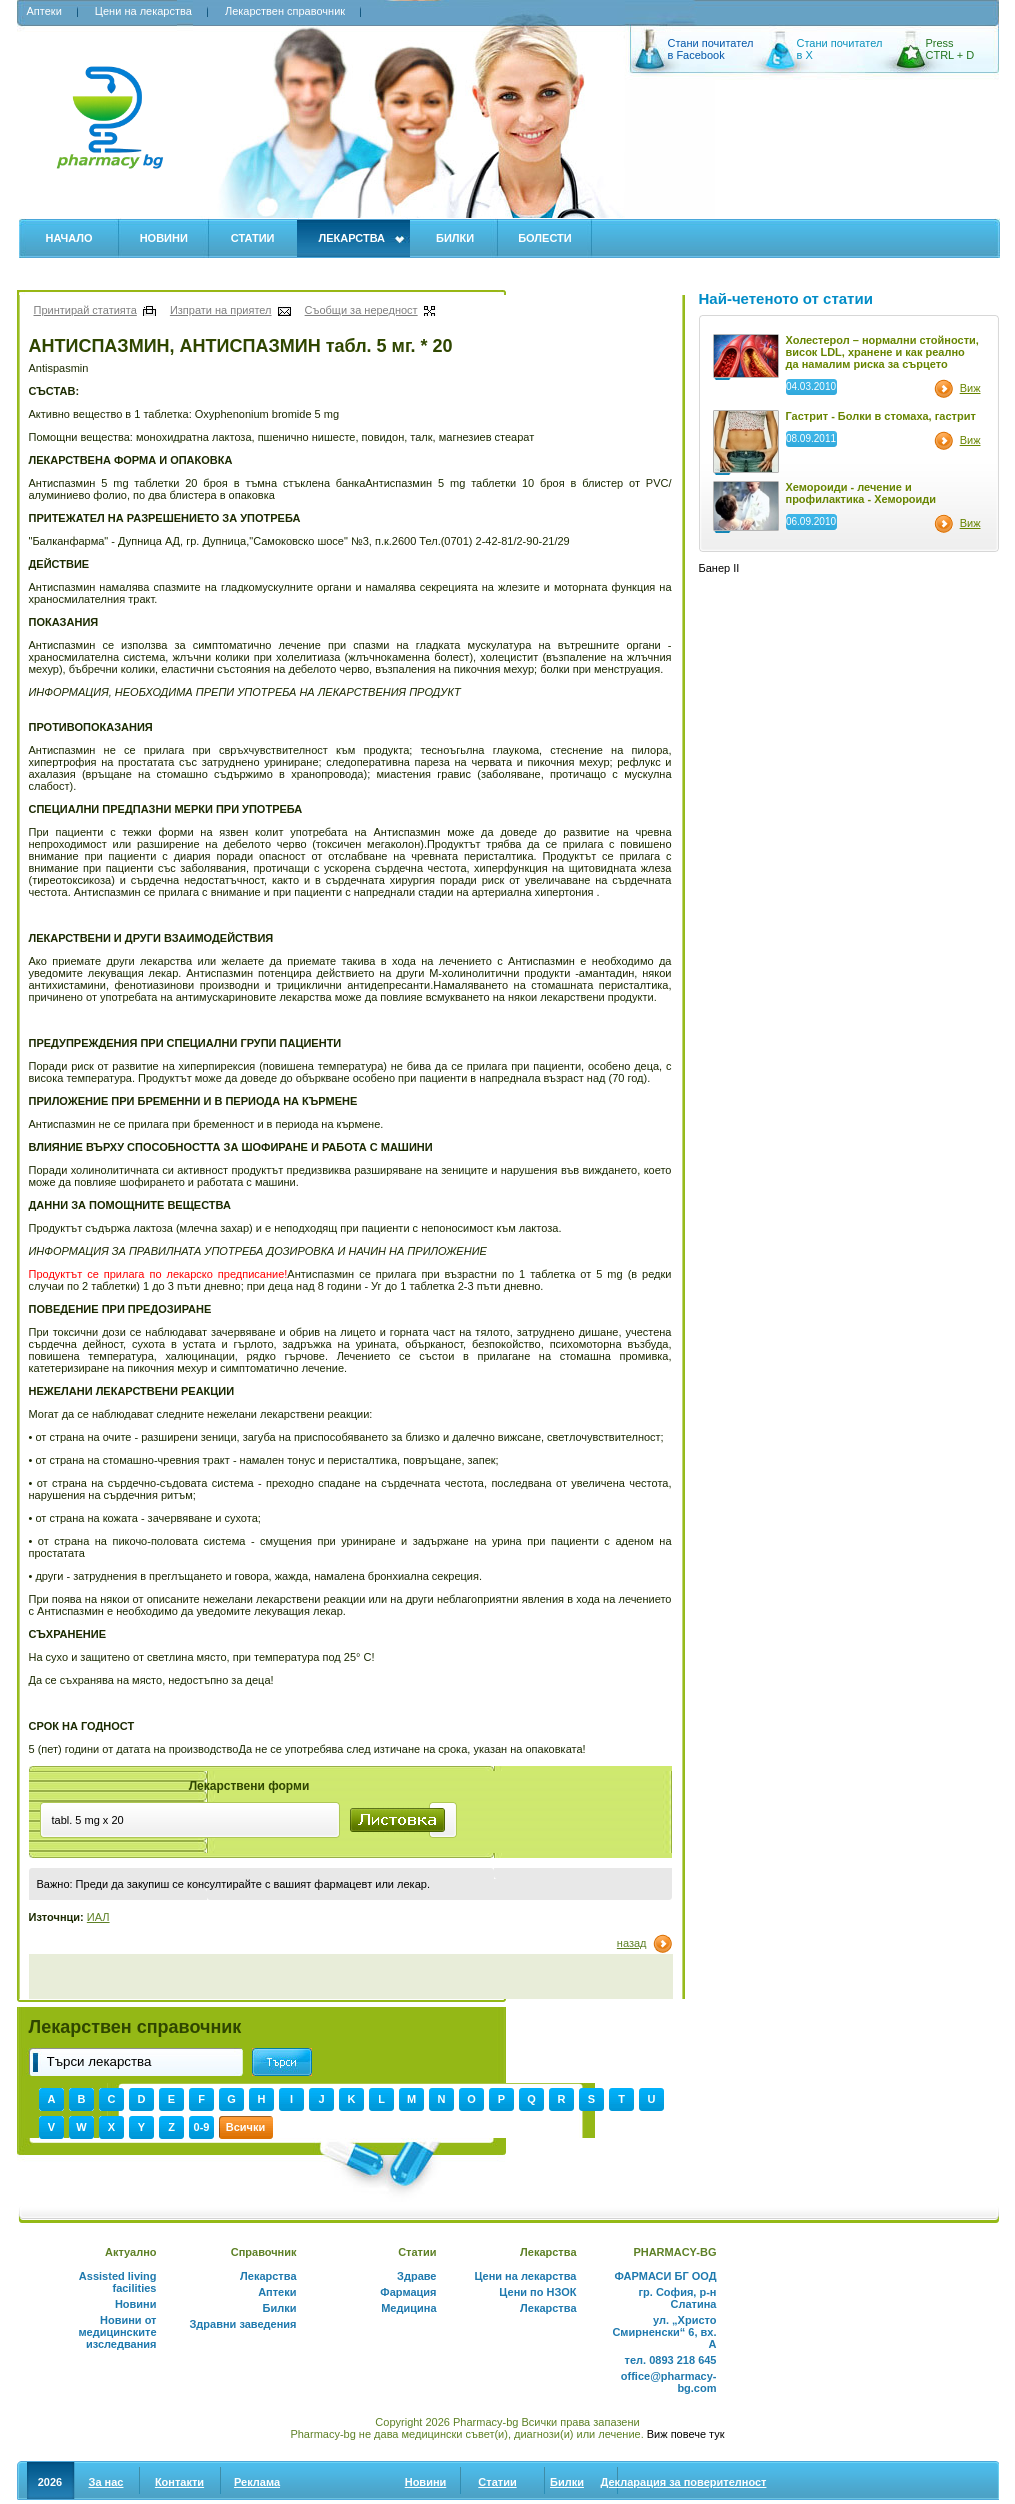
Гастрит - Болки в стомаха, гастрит (881, 416)
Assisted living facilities (118, 2282)
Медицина (408, 2308)
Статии (253, 238)
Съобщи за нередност (361, 310)
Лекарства (351, 238)
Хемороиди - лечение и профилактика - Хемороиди (861, 493)
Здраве (416, 2276)
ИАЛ (98, 1917)
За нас (106, 2482)
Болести (545, 238)
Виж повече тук (686, 2434)
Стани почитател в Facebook (711, 49)
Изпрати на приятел (221, 310)
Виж (970, 388)
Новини (164, 238)
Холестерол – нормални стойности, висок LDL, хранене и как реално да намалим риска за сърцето (882, 352)
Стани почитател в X (840, 49)
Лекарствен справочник (285, 11)
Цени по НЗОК (537, 2292)
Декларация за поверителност (684, 2482)
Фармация (408, 2292)
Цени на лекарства (143, 11)
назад (632, 1943)
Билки (455, 238)
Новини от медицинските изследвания (117, 2332)
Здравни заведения (242, 2324)
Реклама (257, 2482)
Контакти (179, 2482)
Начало (69, 238)
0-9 (202, 2127)
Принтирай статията (85, 310)
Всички (245, 2127)
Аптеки (44, 11)
